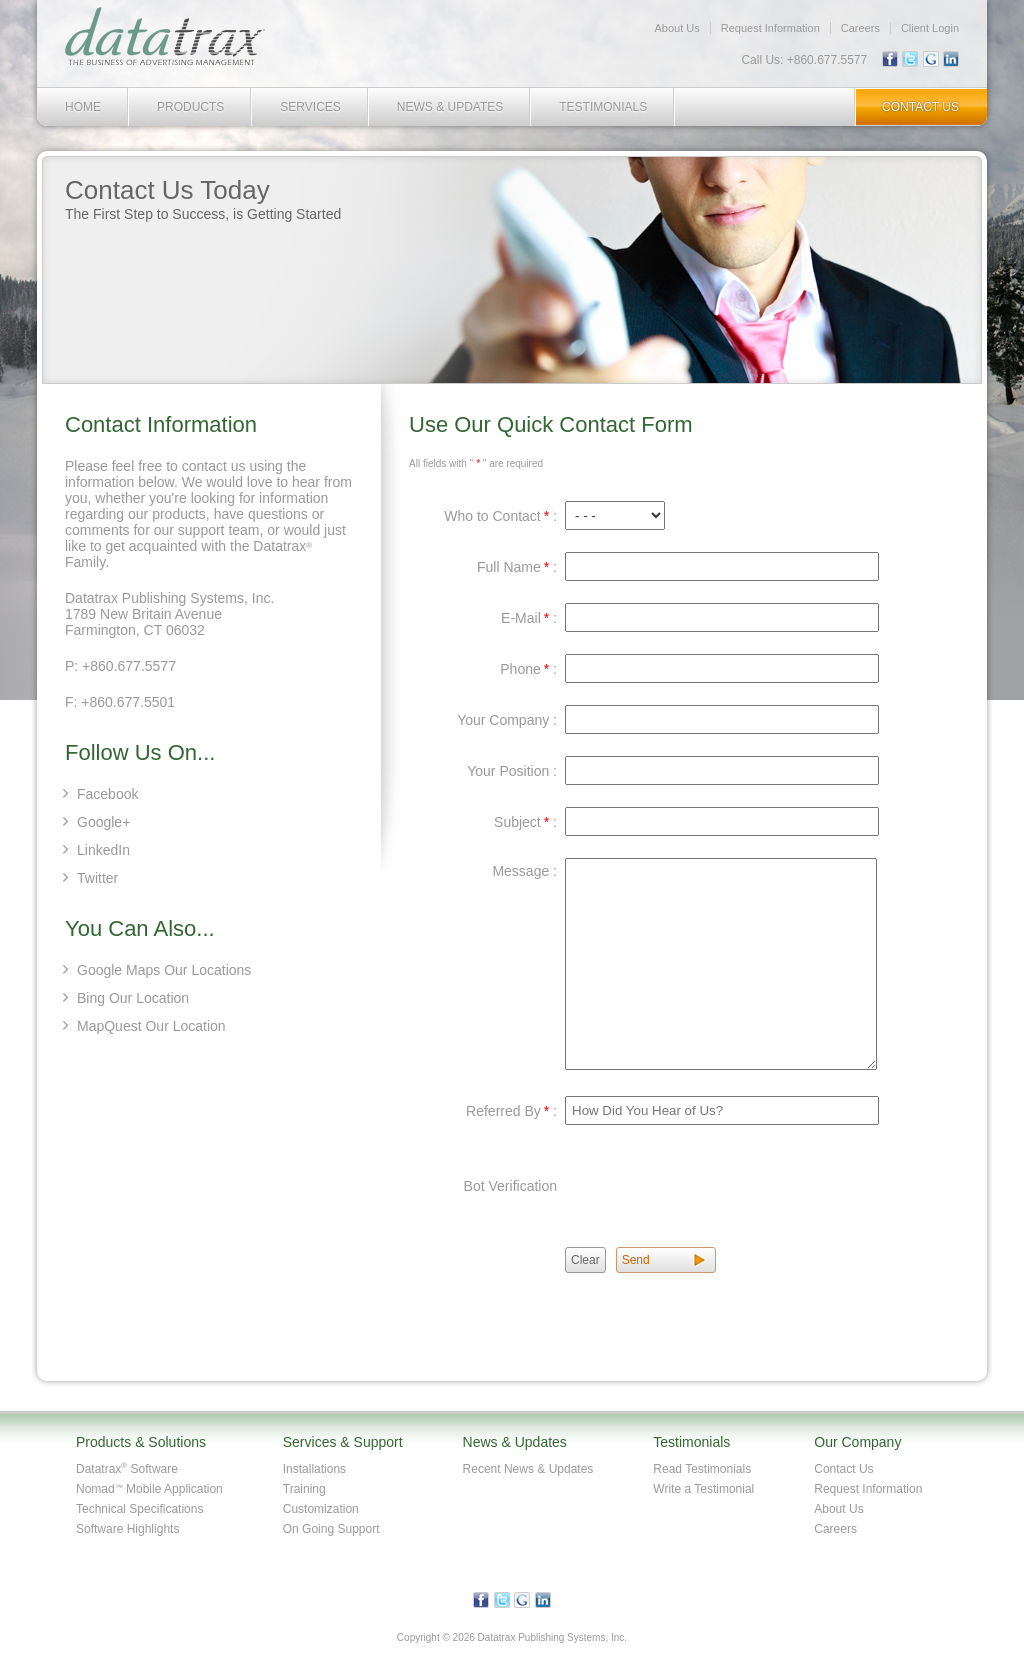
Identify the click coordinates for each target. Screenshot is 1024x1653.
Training (304, 1489)
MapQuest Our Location (151, 1026)
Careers (860, 28)
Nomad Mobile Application (149, 1489)
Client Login (930, 28)
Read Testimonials (702, 1469)
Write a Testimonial (703, 1489)
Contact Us (920, 107)
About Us (676, 28)
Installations (314, 1469)
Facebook (107, 794)
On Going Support (331, 1529)
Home (83, 107)
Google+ (103, 822)
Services (310, 107)
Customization (321, 1509)
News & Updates (450, 107)
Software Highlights (127, 1529)
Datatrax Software (127, 1469)
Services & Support (343, 1442)
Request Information (770, 28)
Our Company (857, 1442)
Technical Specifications (139, 1509)
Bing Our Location (133, 998)
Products (190, 107)
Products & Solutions (141, 1442)
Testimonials (603, 107)
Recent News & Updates (528, 1469)
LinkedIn (103, 850)
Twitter (97, 878)
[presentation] (717, 1186)
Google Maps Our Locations (164, 970)
